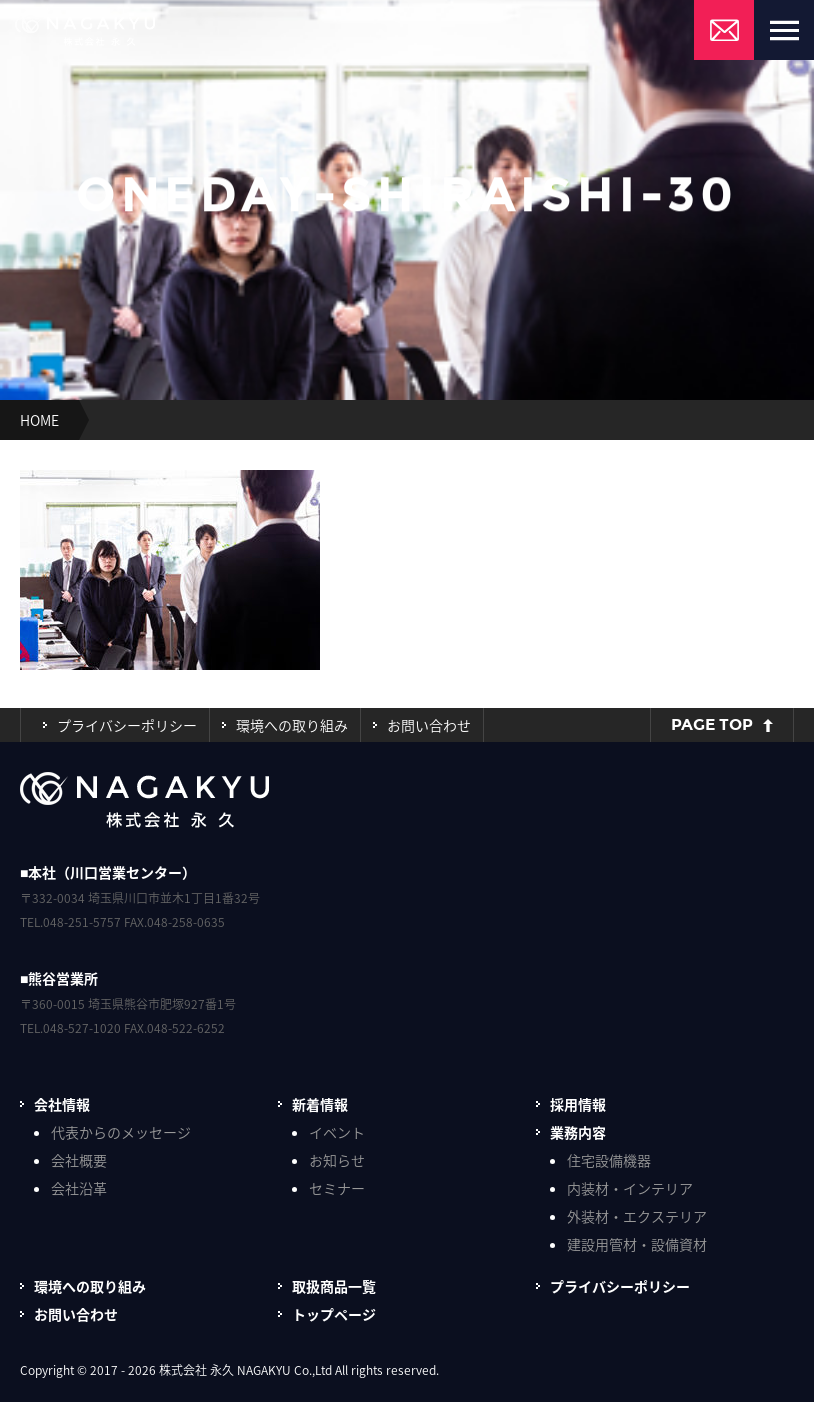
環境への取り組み (292, 725)
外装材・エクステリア (637, 1216)
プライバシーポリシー (127, 725)
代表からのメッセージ (121, 1132)
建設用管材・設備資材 (637, 1244)
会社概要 (79, 1160)
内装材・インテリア (630, 1188)
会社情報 (62, 1104)
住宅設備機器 (609, 1160)
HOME (39, 420)
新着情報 (320, 1104)
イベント (337, 1132)
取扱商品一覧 (334, 1286)
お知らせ (337, 1160)
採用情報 (578, 1104)
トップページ (334, 1314)
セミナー (337, 1188)
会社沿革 (79, 1188)
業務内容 (578, 1132)
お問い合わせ (429, 725)
